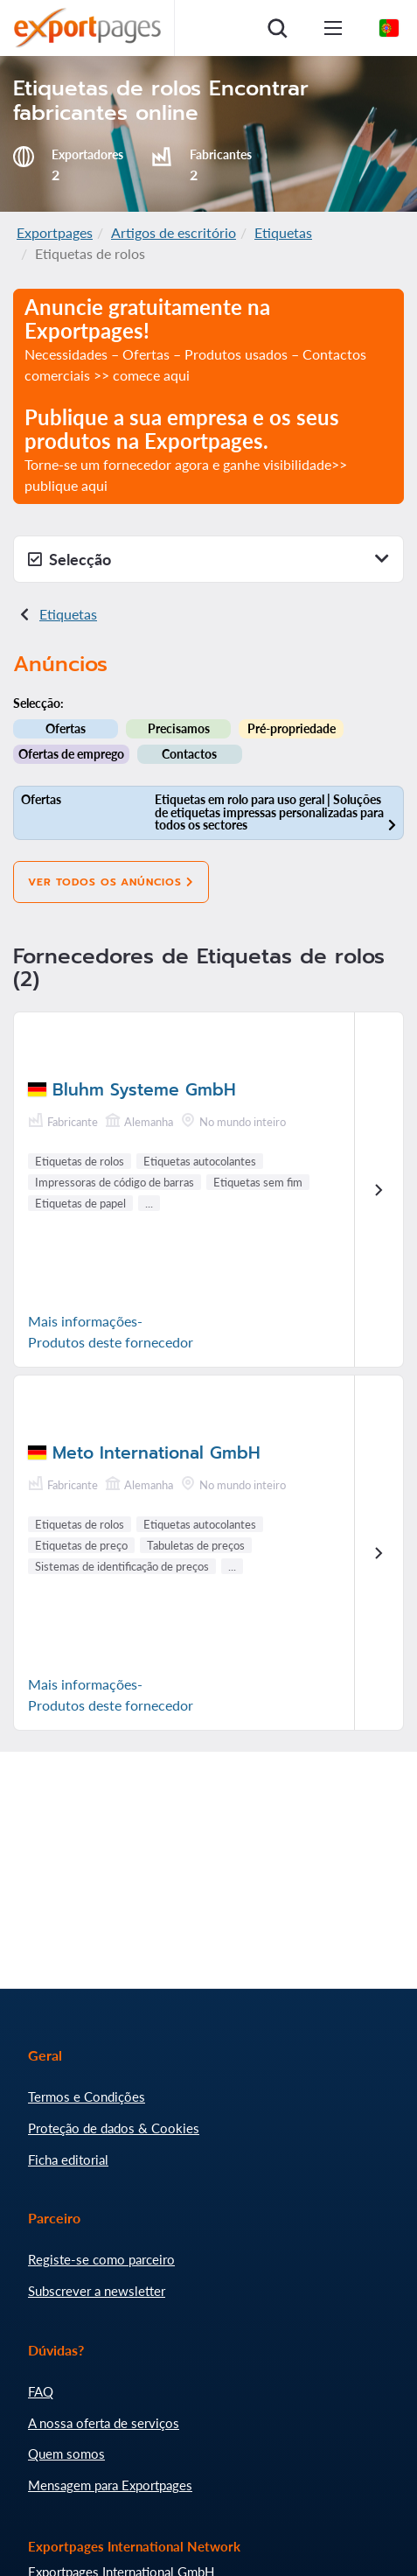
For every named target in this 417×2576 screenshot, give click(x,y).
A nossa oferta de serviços (103, 2423)
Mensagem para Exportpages (110, 2485)
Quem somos (66, 2453)
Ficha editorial (68, 2159)
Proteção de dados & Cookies (113, 2128)
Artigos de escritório (173, 232)
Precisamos (179, 728)
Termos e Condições (86, 2096)
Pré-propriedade (291, 728)
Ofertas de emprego (71, 753)
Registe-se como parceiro (101, 2259)
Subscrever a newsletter (96, 2291)
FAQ (40, 2391)
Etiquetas (283, 232)
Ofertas (65, 728)
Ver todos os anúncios (111, 882)
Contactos (189, 753)
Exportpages (55, 232)
